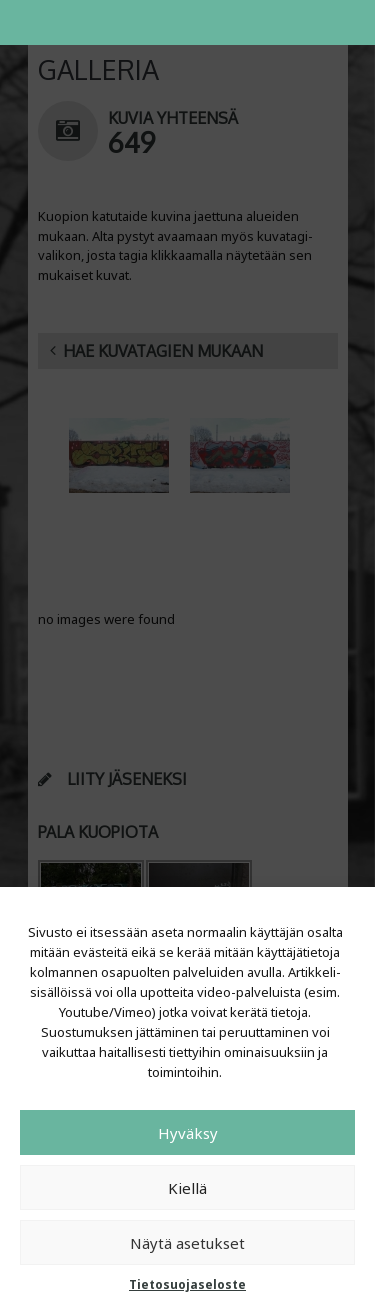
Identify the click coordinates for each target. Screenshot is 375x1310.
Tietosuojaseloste (187, 1284)
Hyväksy (188, 1133)
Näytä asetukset (187, 1243)
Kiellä (187, 1188)
